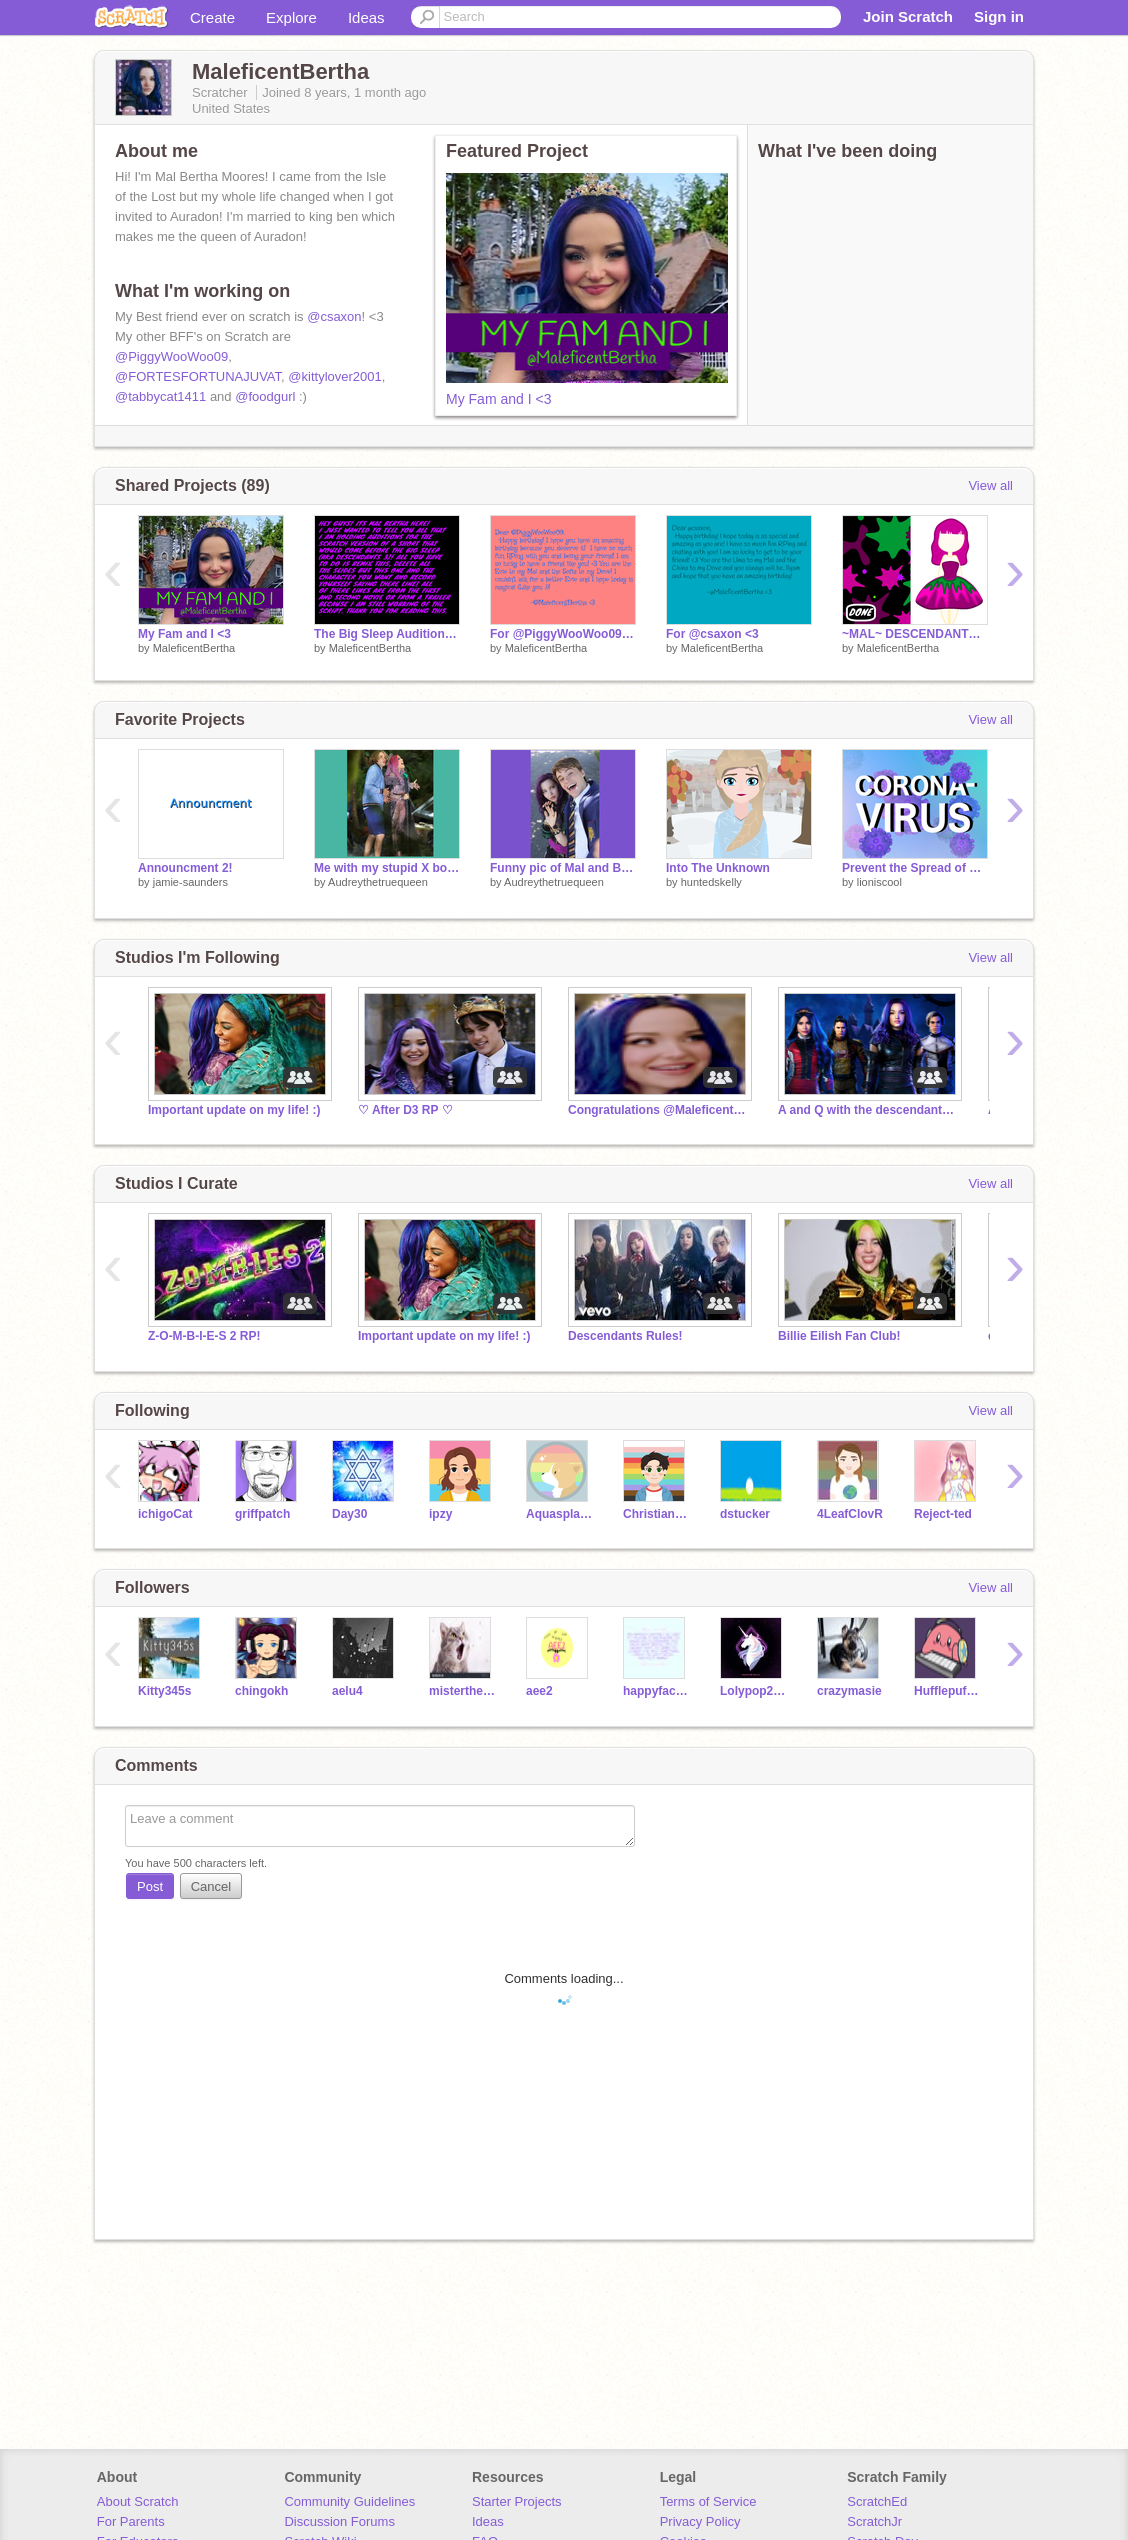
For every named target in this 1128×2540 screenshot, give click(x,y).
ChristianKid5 (656, 1514)
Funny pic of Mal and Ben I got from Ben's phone (563, 868)
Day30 (349, 1514)
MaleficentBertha (194, 648)
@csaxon (334, 316)
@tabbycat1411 (160, 396)
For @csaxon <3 (712, 634)
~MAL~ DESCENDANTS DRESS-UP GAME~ (915, 634)
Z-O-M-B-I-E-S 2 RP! (204, 1336)
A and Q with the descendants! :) (868, 1110)
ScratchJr (874, 2521)
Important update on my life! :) (234, 1110)
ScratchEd (877, 2501)
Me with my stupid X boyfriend (387, 868)
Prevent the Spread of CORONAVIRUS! (915, 868)
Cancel (211, 1886)
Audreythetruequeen (378, 882)
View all (990, 485)
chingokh (261, 1691)
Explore (291, 17)
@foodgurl (265, 396)
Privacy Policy (700, 2521)
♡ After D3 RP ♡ (405, 1110)
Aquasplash (559, 1514)
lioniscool (879, 882)
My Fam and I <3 (498, 399)
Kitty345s (164, 1691)
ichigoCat (165, 1514)
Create (212, 17)
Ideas (366, 17)
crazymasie (849, 1691)
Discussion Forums (339, 2521)
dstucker (745, 1514)
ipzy (440, 1514)
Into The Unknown (718, 868)
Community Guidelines (349, 2501)
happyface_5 (656, 1691)
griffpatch (262, 1514)
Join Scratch (908, 16)
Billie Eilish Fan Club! (839, 1336)
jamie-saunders (190, 882)
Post (150, 1886)
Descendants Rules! (625, 1336)
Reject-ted (943, 1514)
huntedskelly (711, 882)
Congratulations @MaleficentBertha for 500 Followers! (658, 1110)
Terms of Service (708, 2501)
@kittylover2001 (334, 376)
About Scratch (138, 2501)
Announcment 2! (185, 868)
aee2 (539, 1691)
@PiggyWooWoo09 (171, 356)
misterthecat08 (462, 1691)
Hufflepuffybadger (947, 1691)
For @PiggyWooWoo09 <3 (563, 634)
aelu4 (347, 1691)
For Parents (131, 2521)
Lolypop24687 (753, 1691)
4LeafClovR (850, 1514)
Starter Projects (517, 2501)
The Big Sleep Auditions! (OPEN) (387, 634)
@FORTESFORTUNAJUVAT (198, 376)
